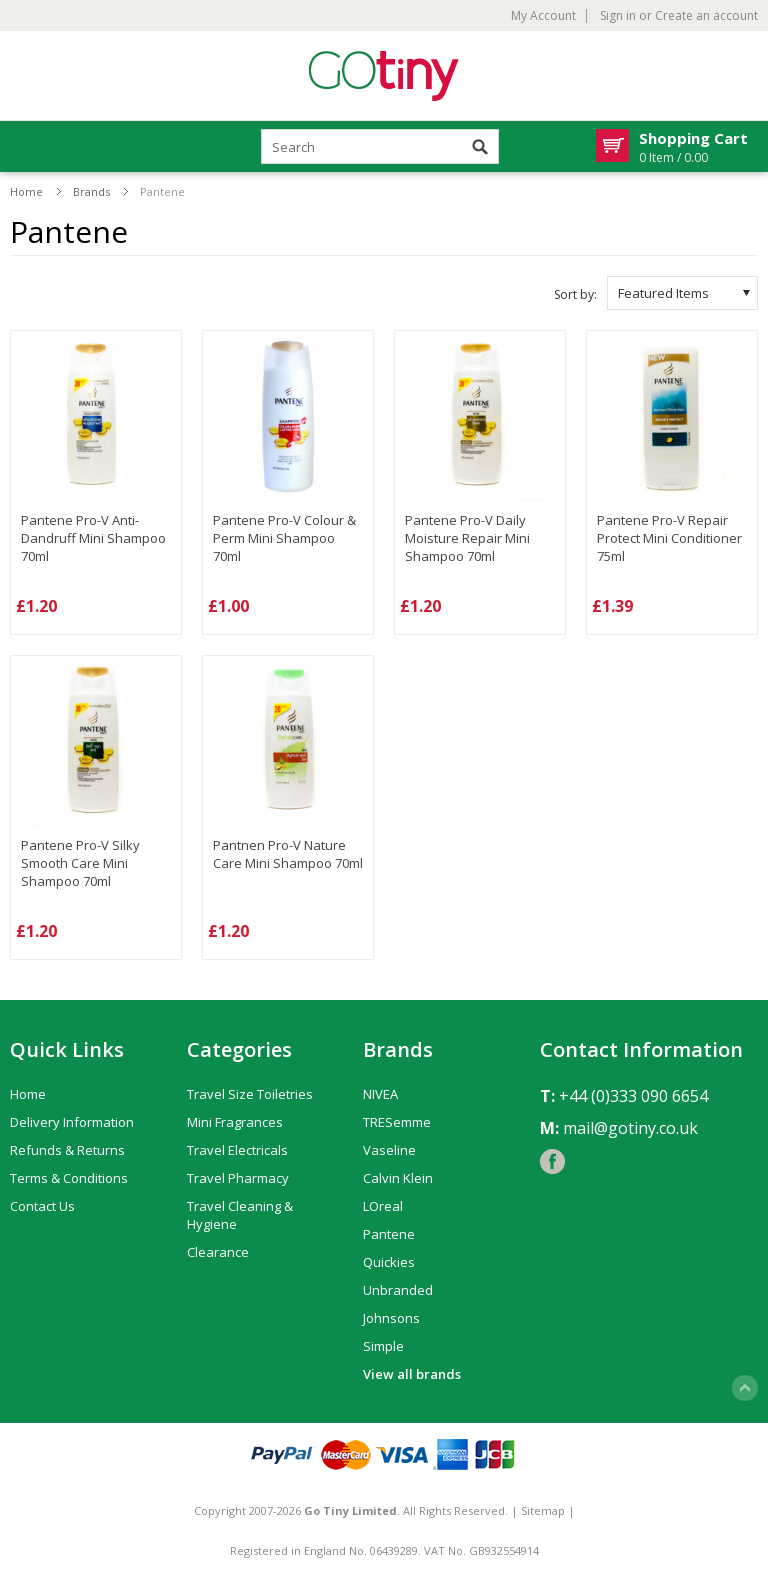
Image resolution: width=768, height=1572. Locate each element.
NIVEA (380, 1094)
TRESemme (397, 1122)
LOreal (383, 1206)
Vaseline (389, 1150)
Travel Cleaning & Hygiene (240, 1215)
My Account (543, 16)
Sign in (618, 16)
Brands (91, 191)
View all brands (412, 1374)
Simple (383, 1346)
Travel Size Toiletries (250, 1094)
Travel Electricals (237, 1150)
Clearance (218, 1252)
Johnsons (391, 1318)
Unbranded (398, 1290)
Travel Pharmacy (238, 1178)
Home (26, 191)
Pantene (389, 1234)
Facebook (552, 1161)
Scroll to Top (745, 1388)
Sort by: (575, 294)
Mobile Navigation (26, 147)
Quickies (389, 1262)
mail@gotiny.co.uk (630, 1128)
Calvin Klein (398, 1178)
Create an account (706, 16)
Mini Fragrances (235, 1122)
